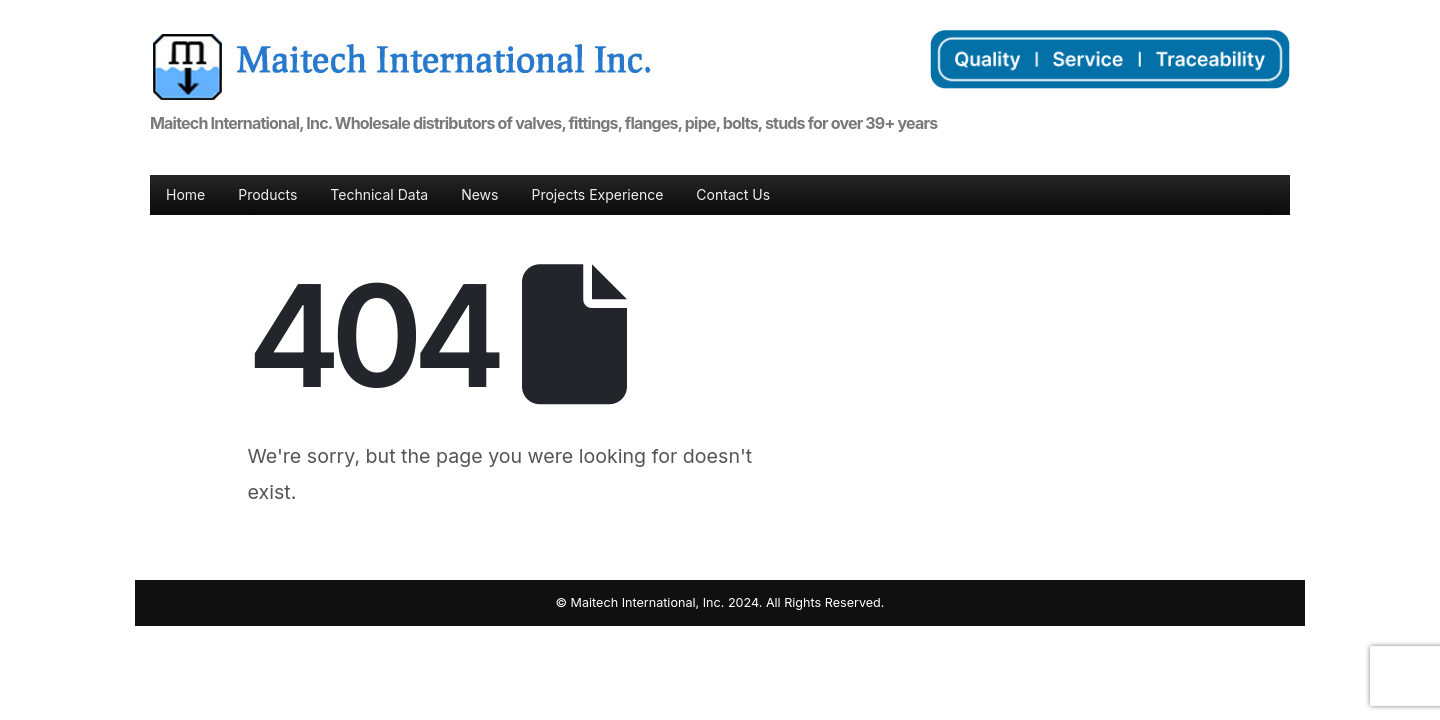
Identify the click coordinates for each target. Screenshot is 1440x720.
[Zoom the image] (401, 41)
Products (267, 194)
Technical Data (379, 194)
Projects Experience (597, 194)
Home (185, 194)
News (479, 194)
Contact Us (733, 194)
